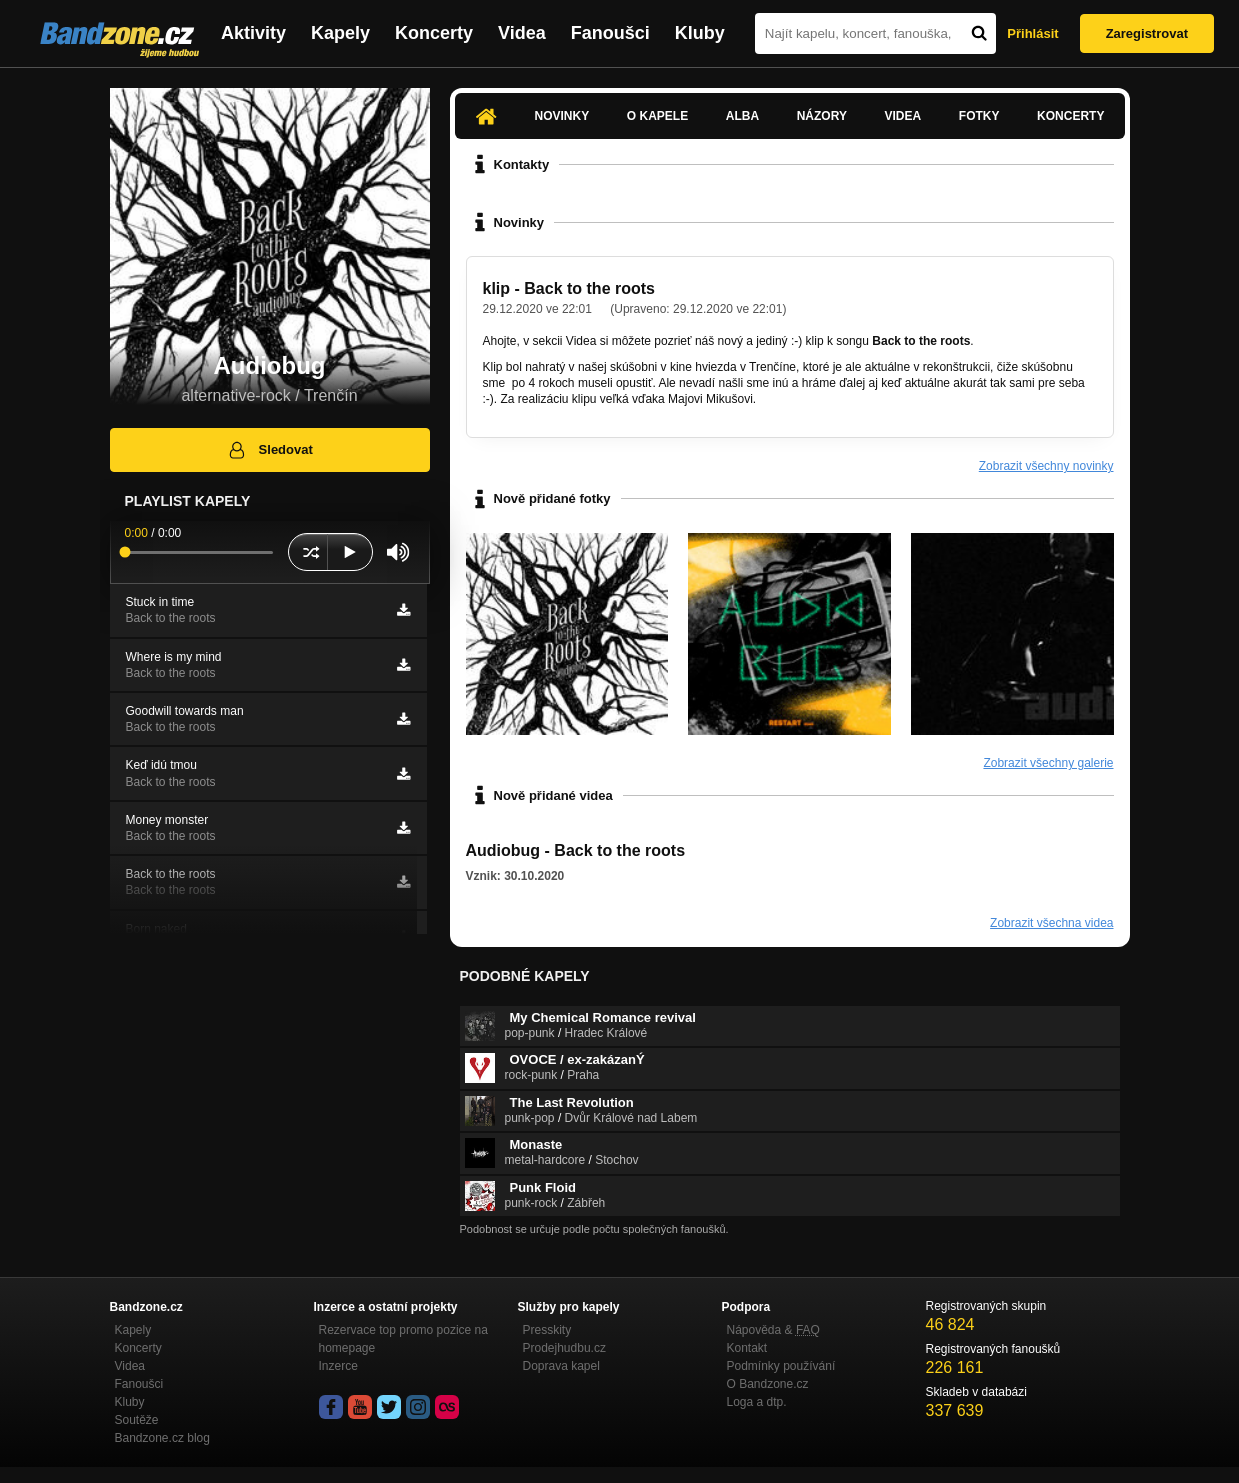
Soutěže (137, 1420)
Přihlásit (1032, 33)
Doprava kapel (561, 1366)
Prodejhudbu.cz (564, 1348)
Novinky (562, 116)
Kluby (700, 33)
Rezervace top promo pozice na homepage (403, 1339)
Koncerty (434, 33)
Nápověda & (773, 1330)
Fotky (979, 116)
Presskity (547, 1330)
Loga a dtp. (757, 1402)
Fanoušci (610, 33)
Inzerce (338, 1366)
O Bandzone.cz (768, 1384)
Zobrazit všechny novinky (1046, 466)
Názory (822, 116)
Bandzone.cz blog (162, 1438)
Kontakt (747, 1348)
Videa (522, 33)
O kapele (657, 116)
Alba (742, 116)
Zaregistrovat (1147, 33)
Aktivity (253, 33)
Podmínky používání (781, 1366)
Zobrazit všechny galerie (1048, 763)
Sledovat (269, 450)
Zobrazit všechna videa (1051, 923)
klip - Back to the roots (569, 288)
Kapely (340, 33)
